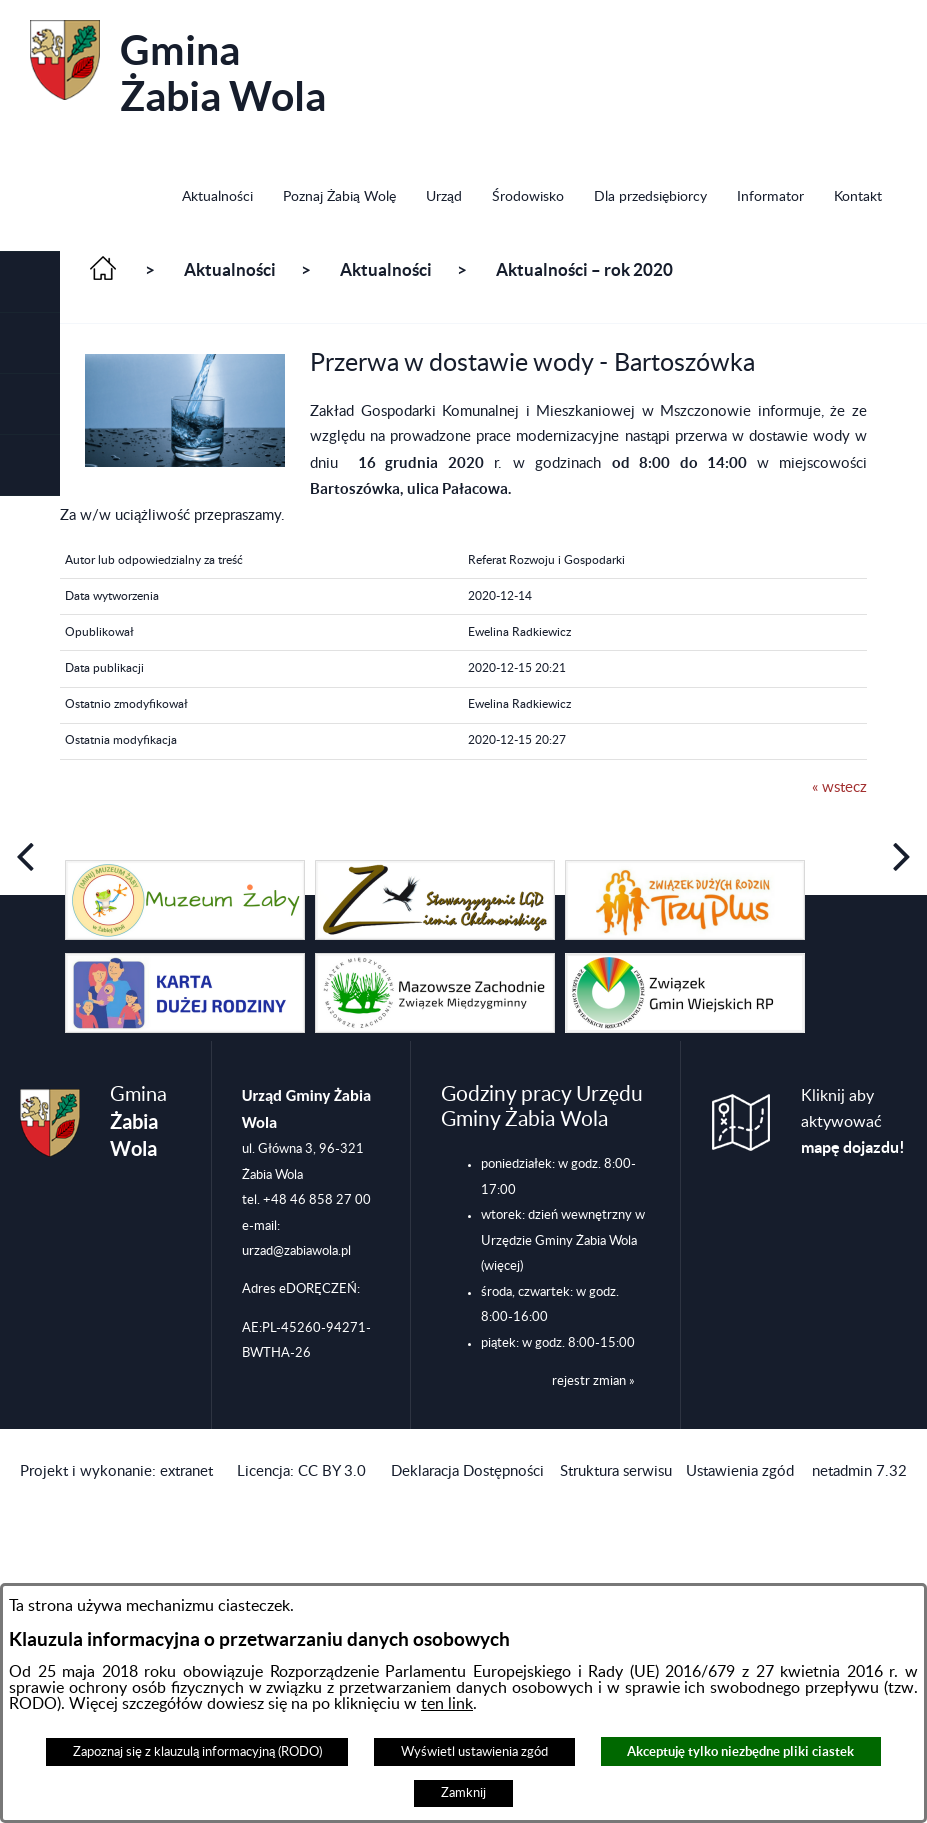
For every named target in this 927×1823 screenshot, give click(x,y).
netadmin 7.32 (859, 1471)
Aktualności (230, 270)
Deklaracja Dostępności (467, 1471)
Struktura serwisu (616, 1471)
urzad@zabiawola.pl (296, 1251)
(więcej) (502, 1266)
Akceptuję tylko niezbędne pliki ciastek (740, 1751)
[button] (30, 282)
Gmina (178, 69)
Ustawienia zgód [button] (740, 1471)
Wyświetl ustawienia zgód (474, 1752)
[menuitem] (217, 198)
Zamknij (463, 1793)
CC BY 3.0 (332, 1471)
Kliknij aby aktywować (853, 1122)
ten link (447, 1704)
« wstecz (839, 787)
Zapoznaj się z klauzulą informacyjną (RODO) (197, 1752)
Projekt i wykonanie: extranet (116, 1471)
